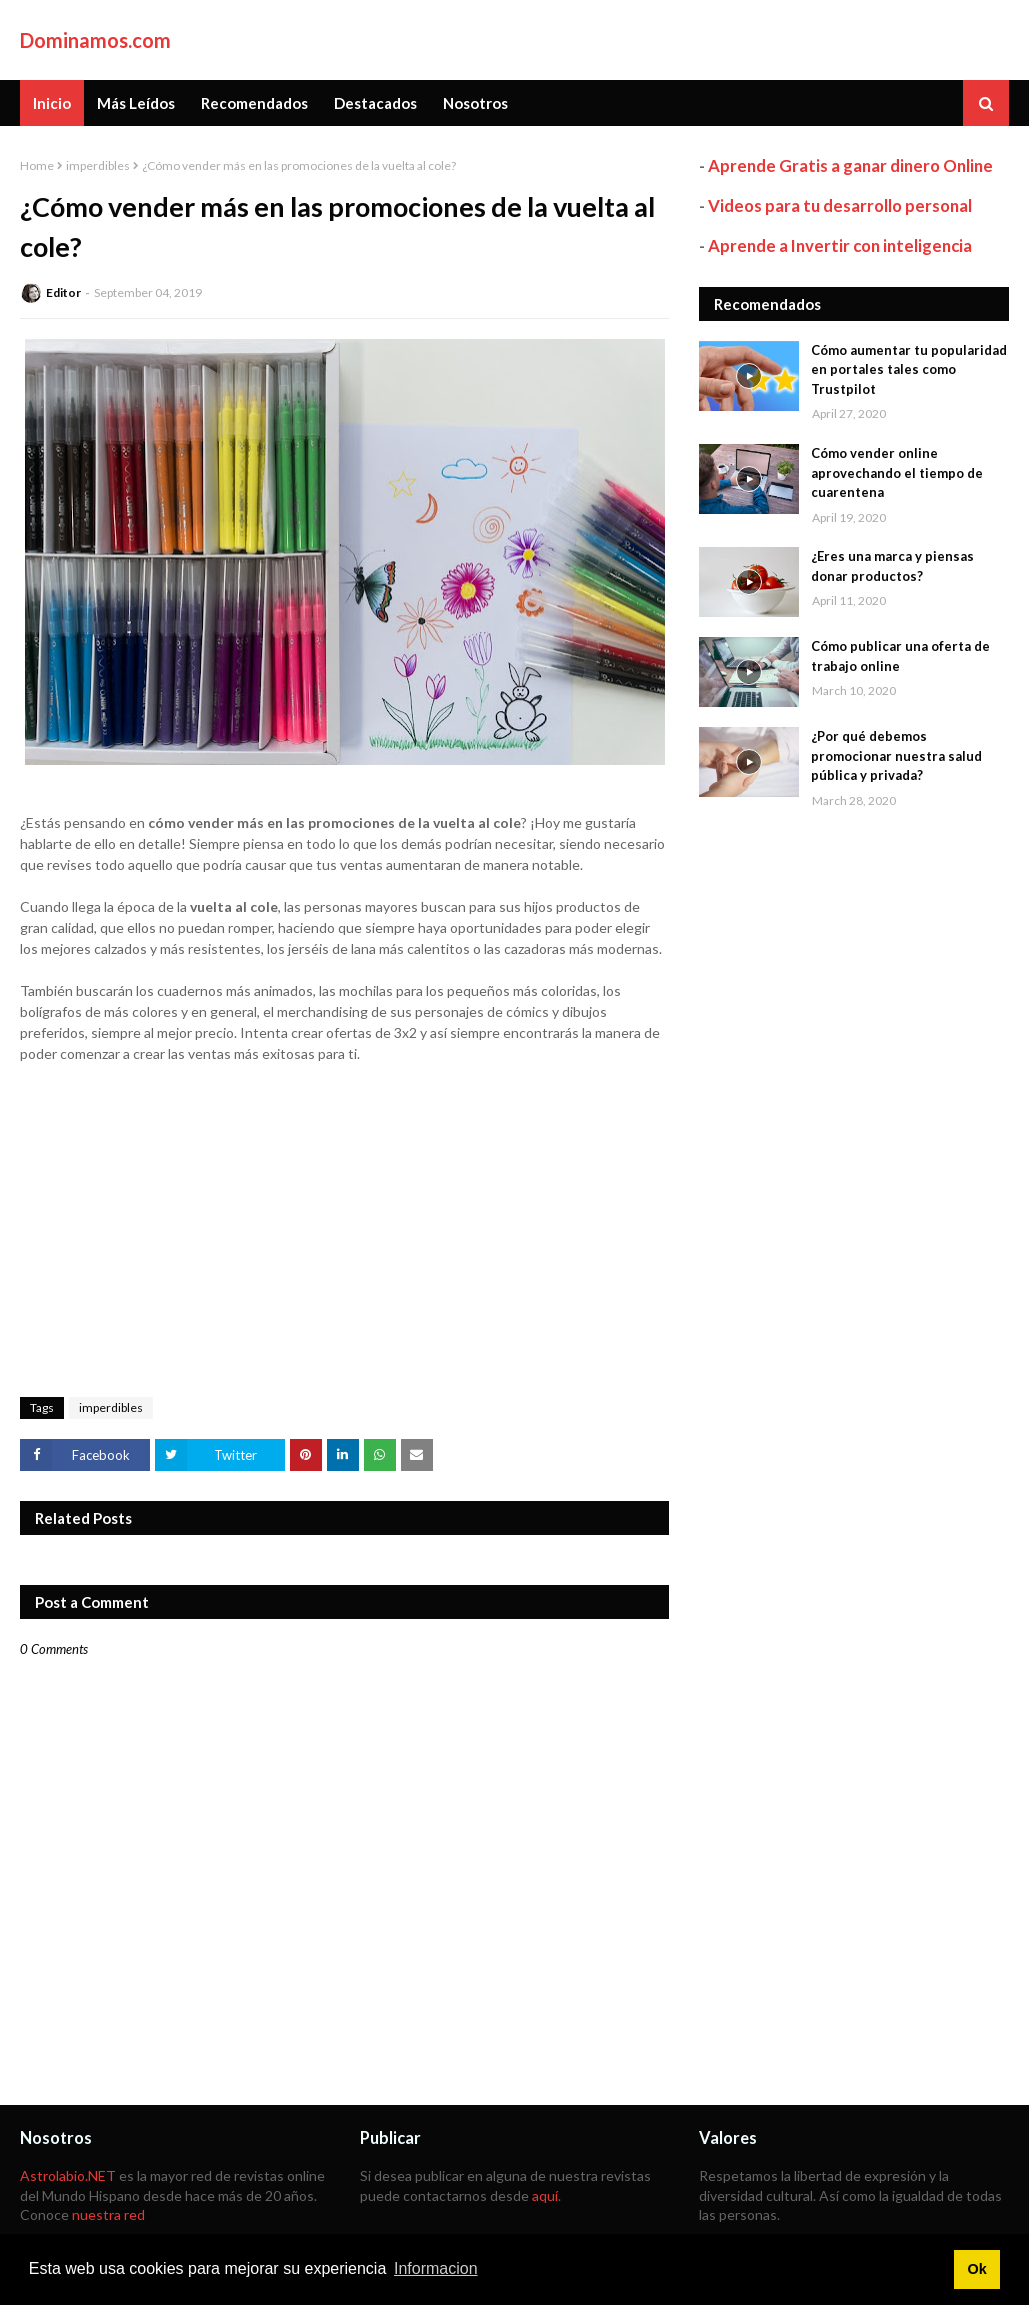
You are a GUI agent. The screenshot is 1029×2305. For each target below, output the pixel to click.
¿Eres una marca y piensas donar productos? (892, 566)
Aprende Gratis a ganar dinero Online (850, 165)
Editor (63, 292)
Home (37, 165)
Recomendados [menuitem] (254, 103)
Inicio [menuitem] (52, 103)
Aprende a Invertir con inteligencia (840, 245)
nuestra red (108, 2214)
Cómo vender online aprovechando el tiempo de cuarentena (897, 472)
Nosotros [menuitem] (475, 103)
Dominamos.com (95, 40)
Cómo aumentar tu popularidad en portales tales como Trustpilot (909, 369)
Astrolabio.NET (68, 2175)
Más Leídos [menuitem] (136, 103)
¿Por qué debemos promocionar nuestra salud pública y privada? (896, 755)
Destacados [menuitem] (375, 103)
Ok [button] (976, 2269)
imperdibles (98, 165)
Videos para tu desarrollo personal (840, 205)
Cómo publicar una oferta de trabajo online (900, 656)
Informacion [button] (436, 2268)
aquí (545, 2195)
